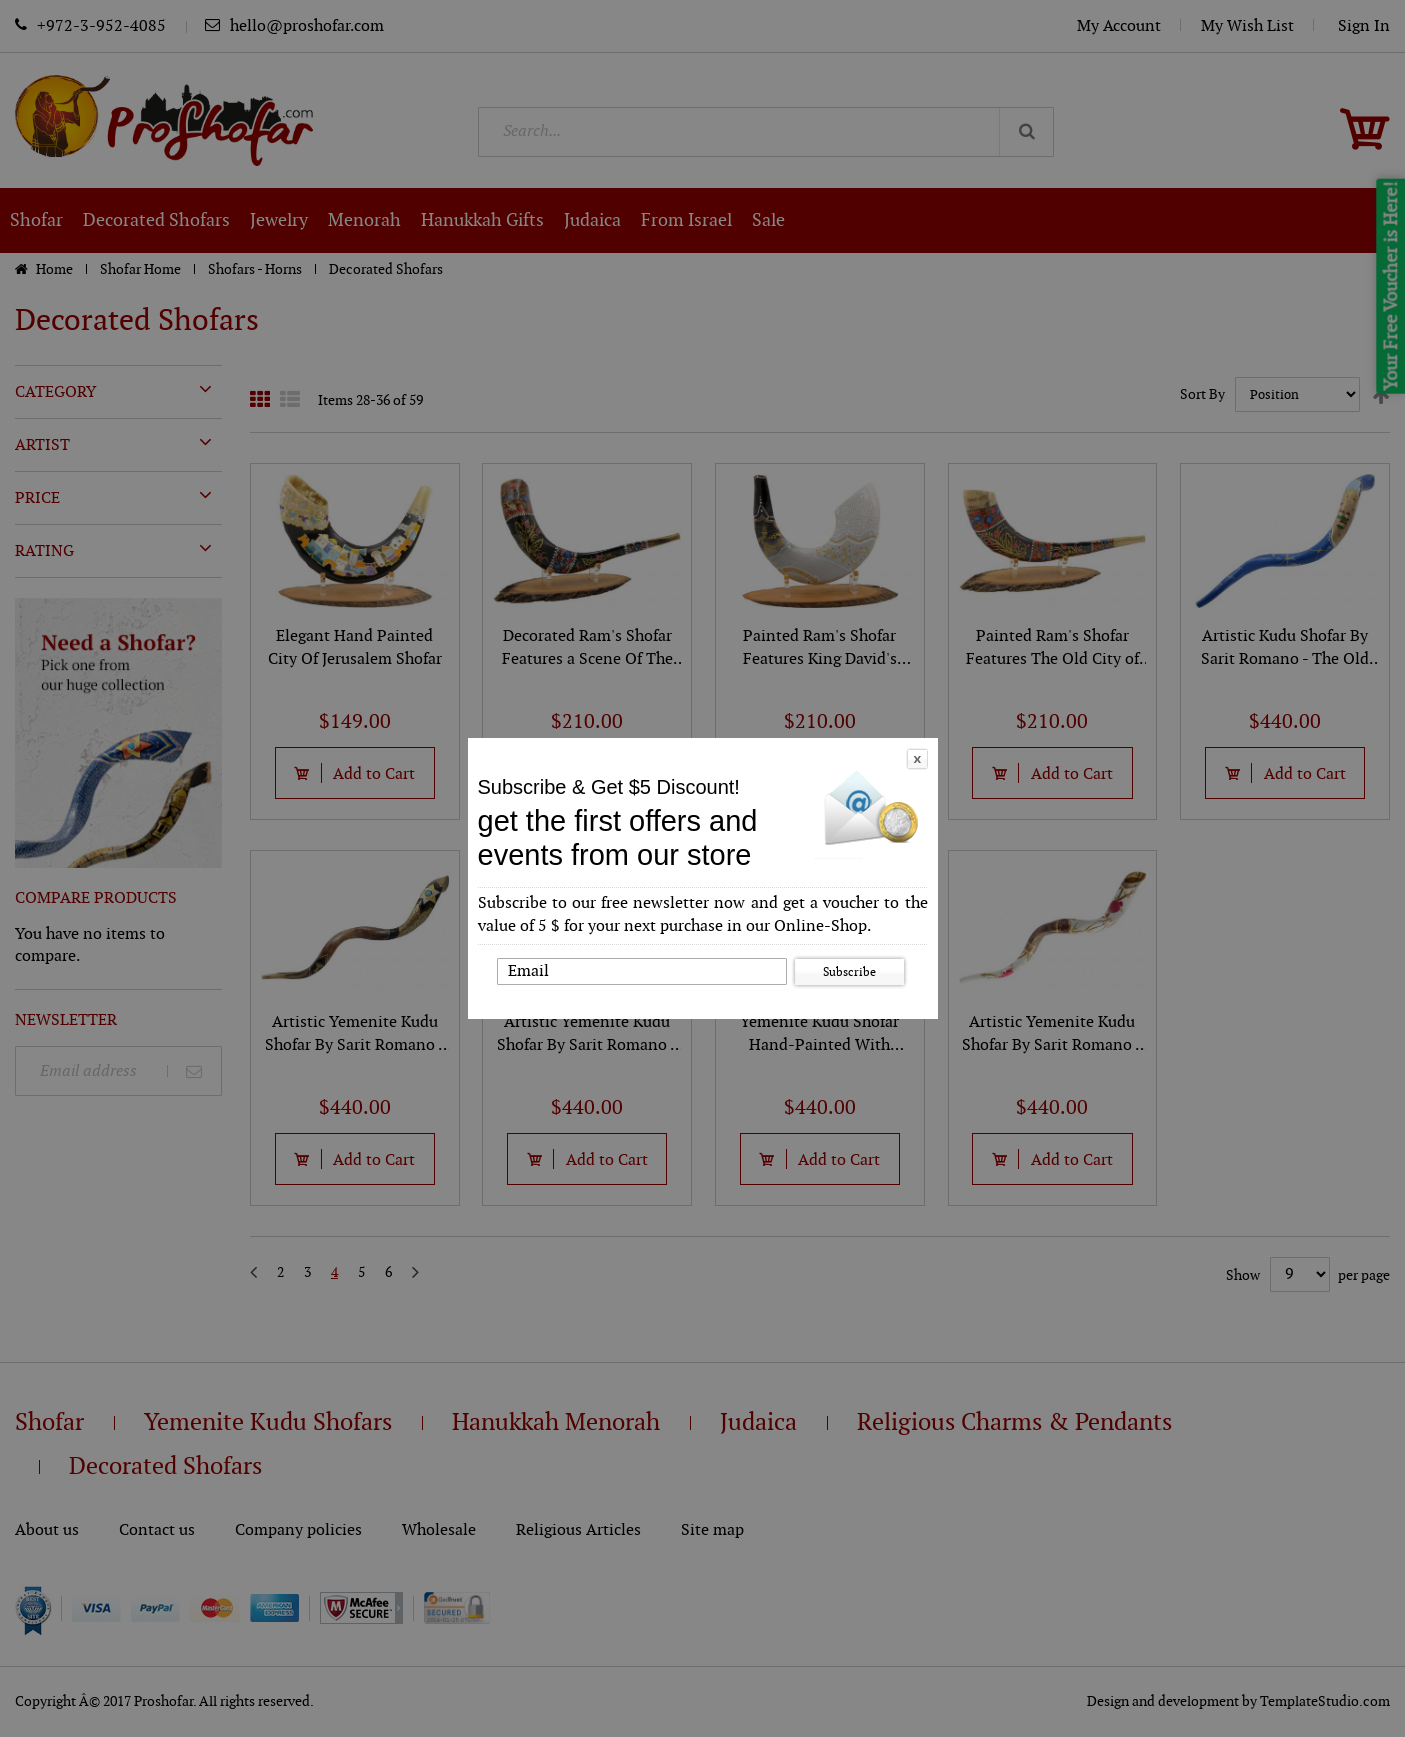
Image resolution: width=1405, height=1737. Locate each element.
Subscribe (849, 972)
